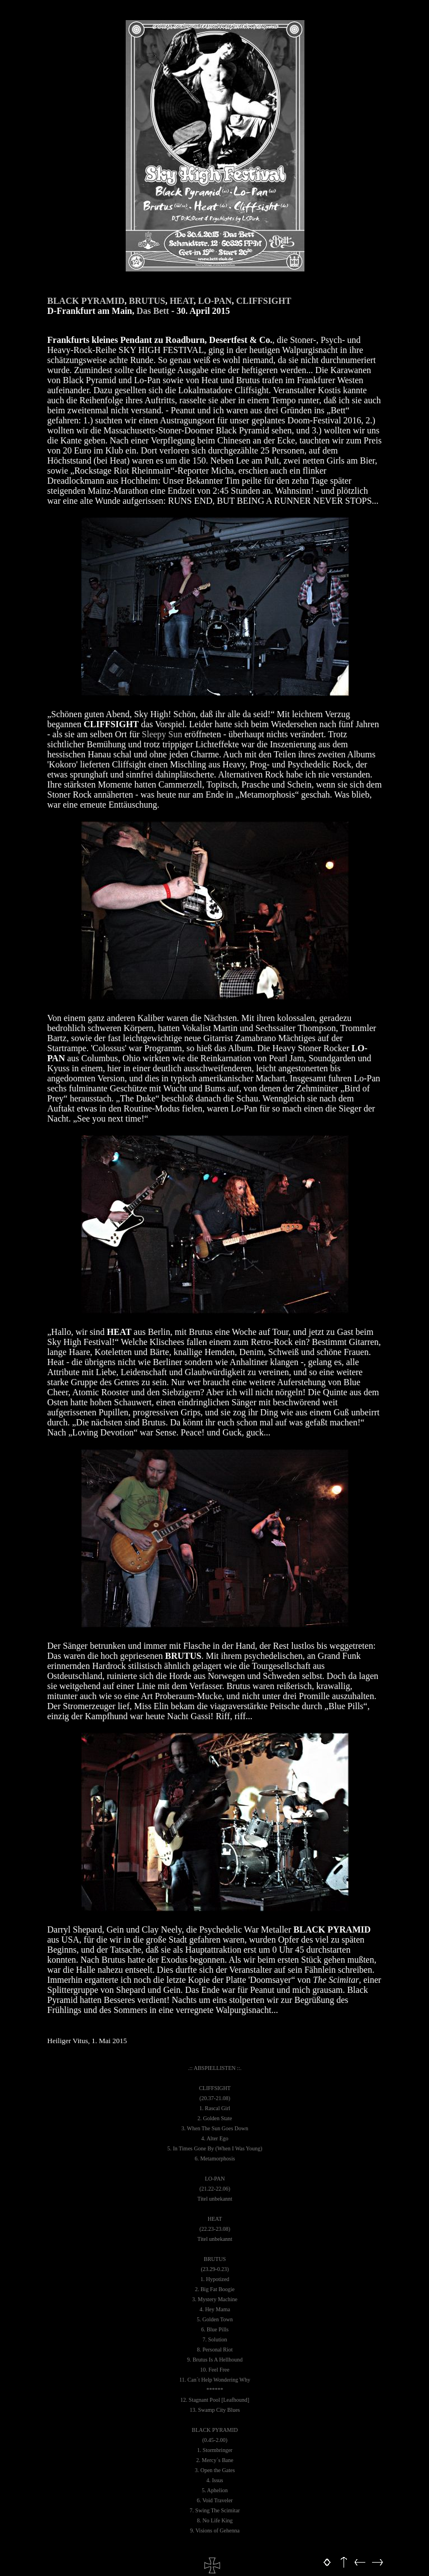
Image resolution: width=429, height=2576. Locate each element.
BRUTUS (147, 301)
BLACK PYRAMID (86, 301)
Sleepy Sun (162, 734)
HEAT (182, 301)
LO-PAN (215, 301)
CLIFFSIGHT (264, 301)
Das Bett (152, 311)
